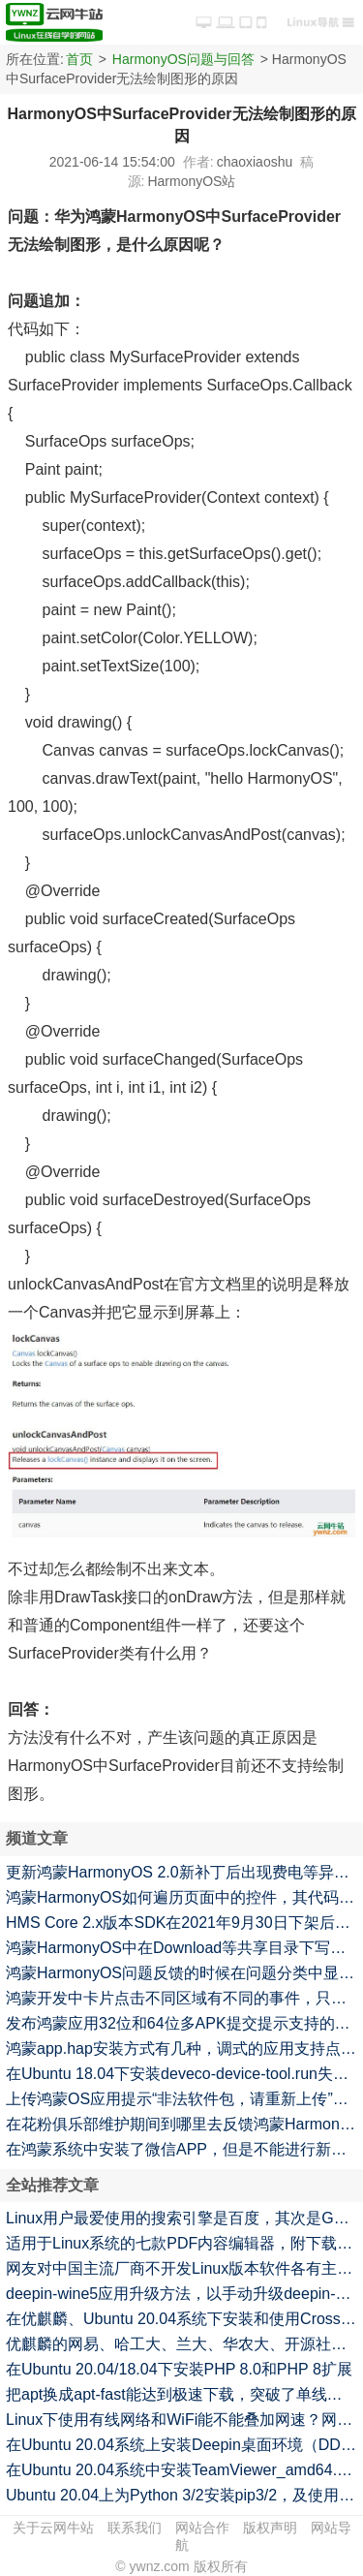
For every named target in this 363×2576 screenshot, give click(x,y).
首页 (79, 59)
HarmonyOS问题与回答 (183, 59)
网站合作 (202, 2527)
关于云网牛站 (53, 2527)
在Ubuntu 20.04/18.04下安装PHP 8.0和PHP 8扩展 (179, 2369)
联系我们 (134, 2527)
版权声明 (270, 2527)
